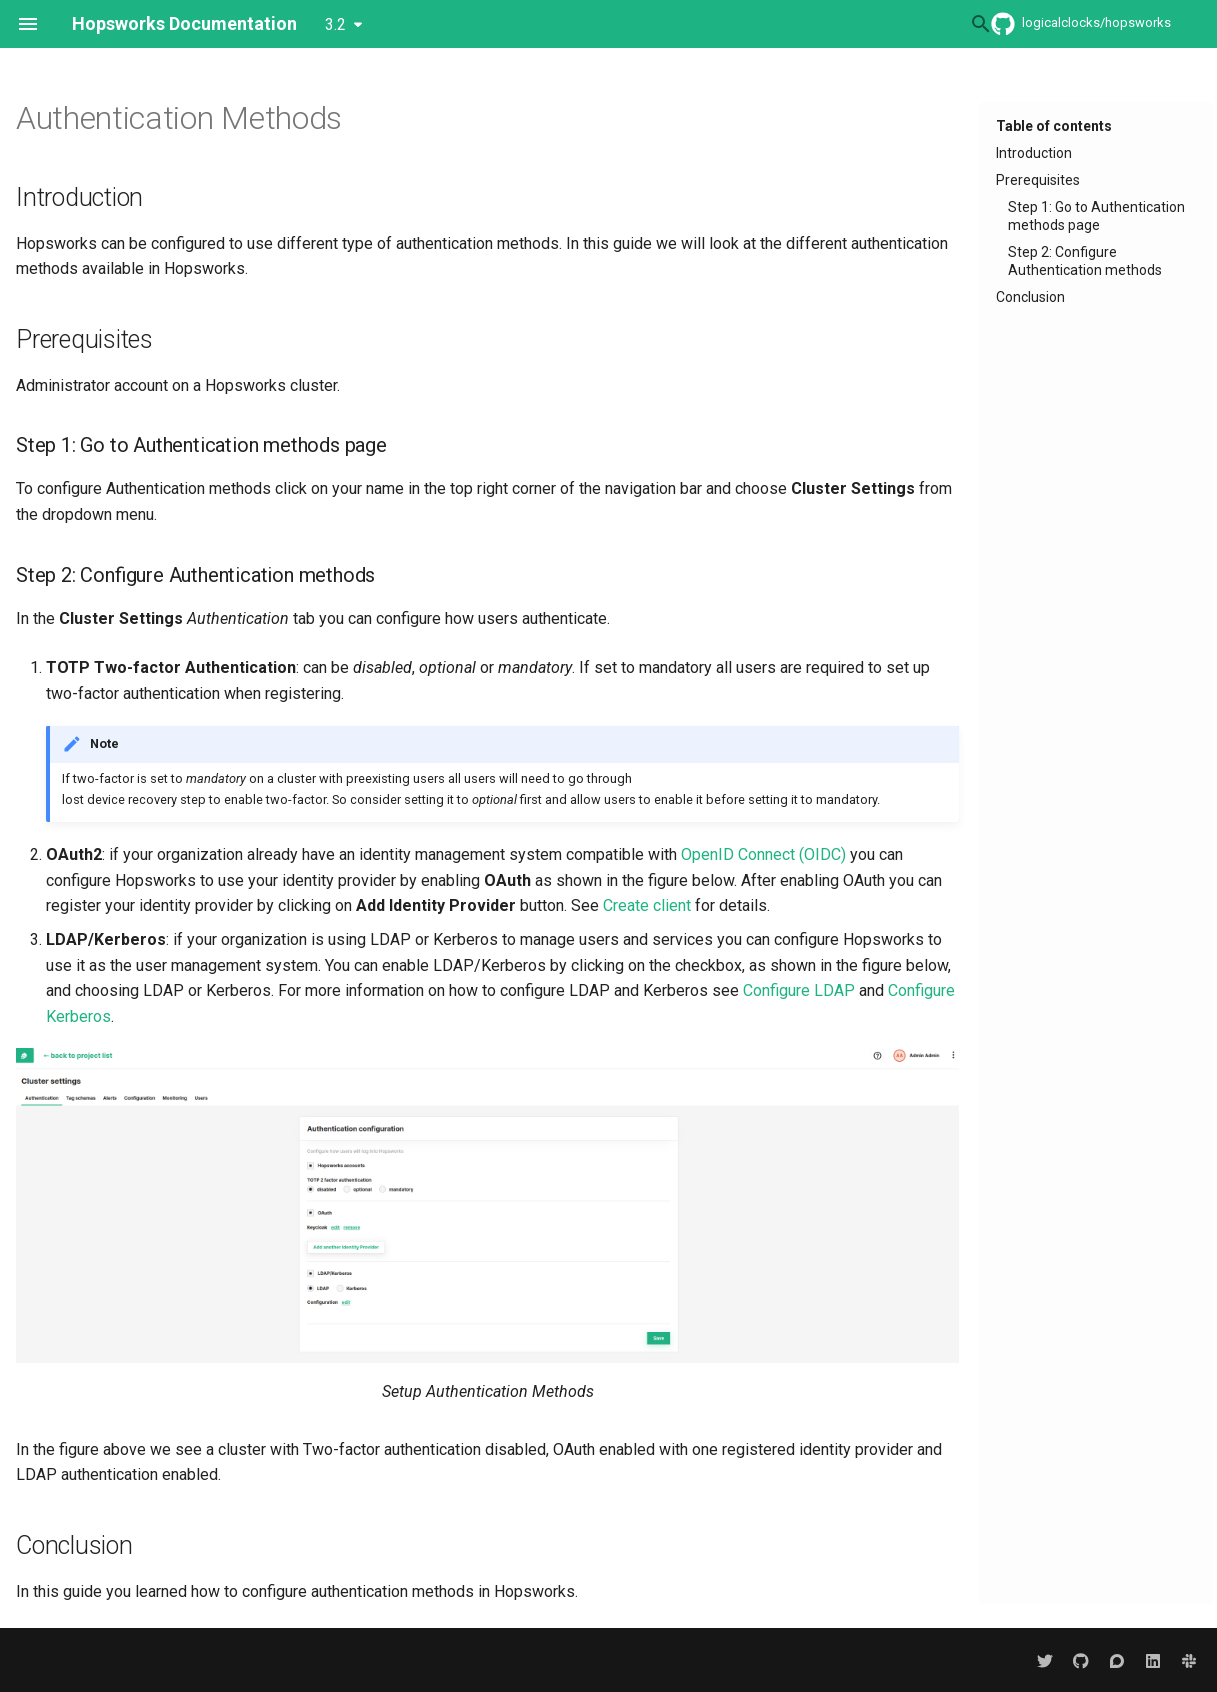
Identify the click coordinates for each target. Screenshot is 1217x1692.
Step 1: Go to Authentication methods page (1096, 216)
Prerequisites (1038, 180)
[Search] (842, 24)
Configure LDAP (799, 990)
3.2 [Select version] (335, 24)
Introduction (1034, 153)
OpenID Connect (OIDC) (763, 854)
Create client (647, 905)
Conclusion (1030, 297)
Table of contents (1054, 126)
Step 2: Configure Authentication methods (1085, 261)
